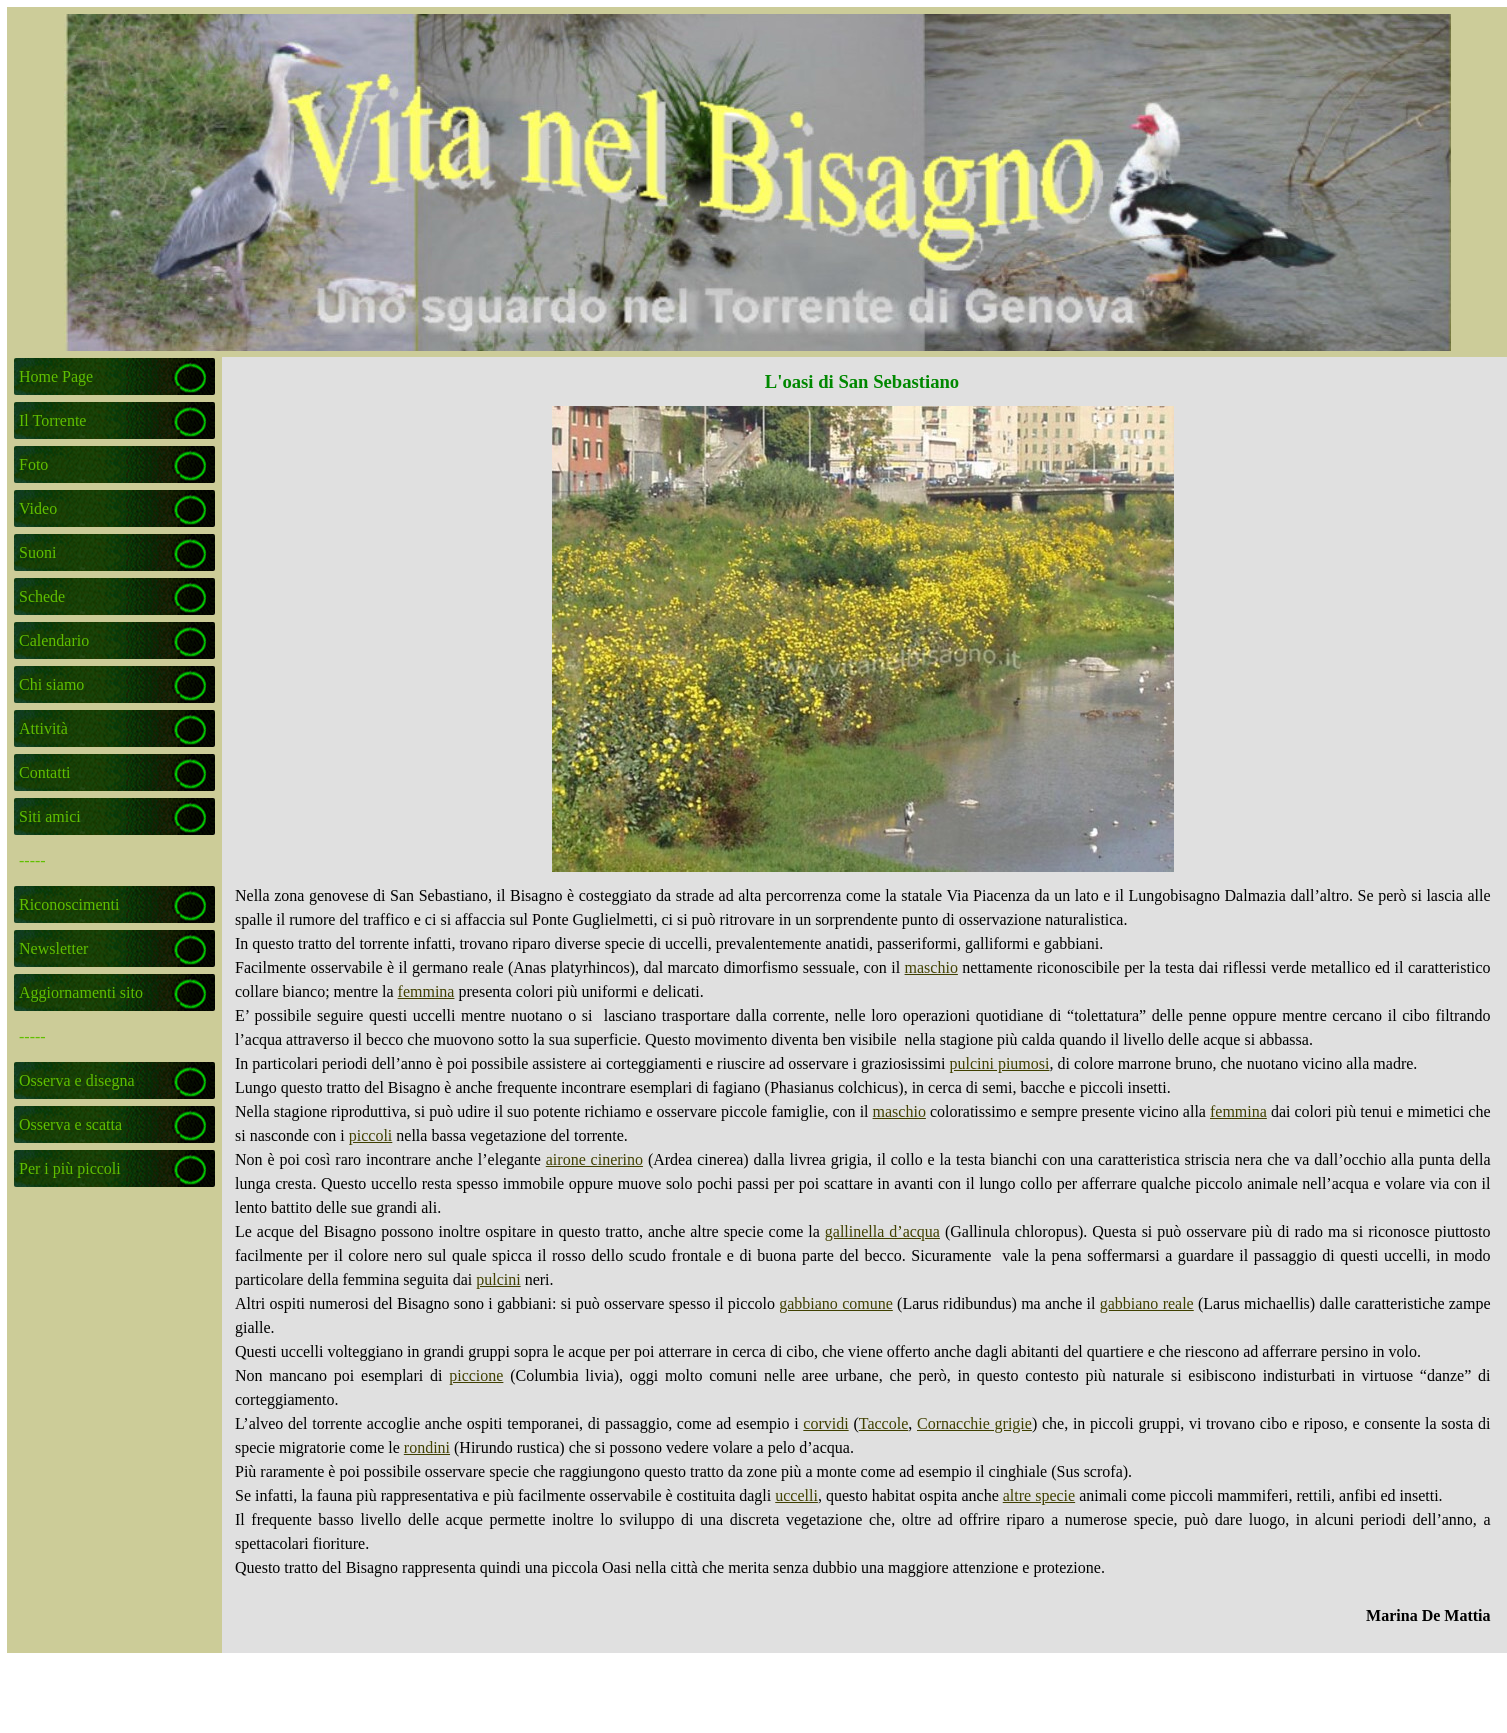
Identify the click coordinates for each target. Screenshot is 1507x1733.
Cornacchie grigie (974, 1423)
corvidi (825, 1423)
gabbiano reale (1147, 1303)
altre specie (1039, 1495)
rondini (427, 1447)
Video (38, 508)
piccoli (371, 1135)
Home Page (56, 376)
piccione (476, 1375)
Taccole (884, 1423)
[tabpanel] (863, 1256)
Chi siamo (51, 684)
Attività (43, 728)
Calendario (54, 640)
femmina (426, 991)
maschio (931, 967)
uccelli (796, 1495)
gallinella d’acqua (882, 1231)
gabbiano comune (836, 1303)
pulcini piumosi (999, 1063)
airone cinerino (594, 1159)
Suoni (37, 552)
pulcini (498, 1279)
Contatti (45, 772)
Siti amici (50, 816)
